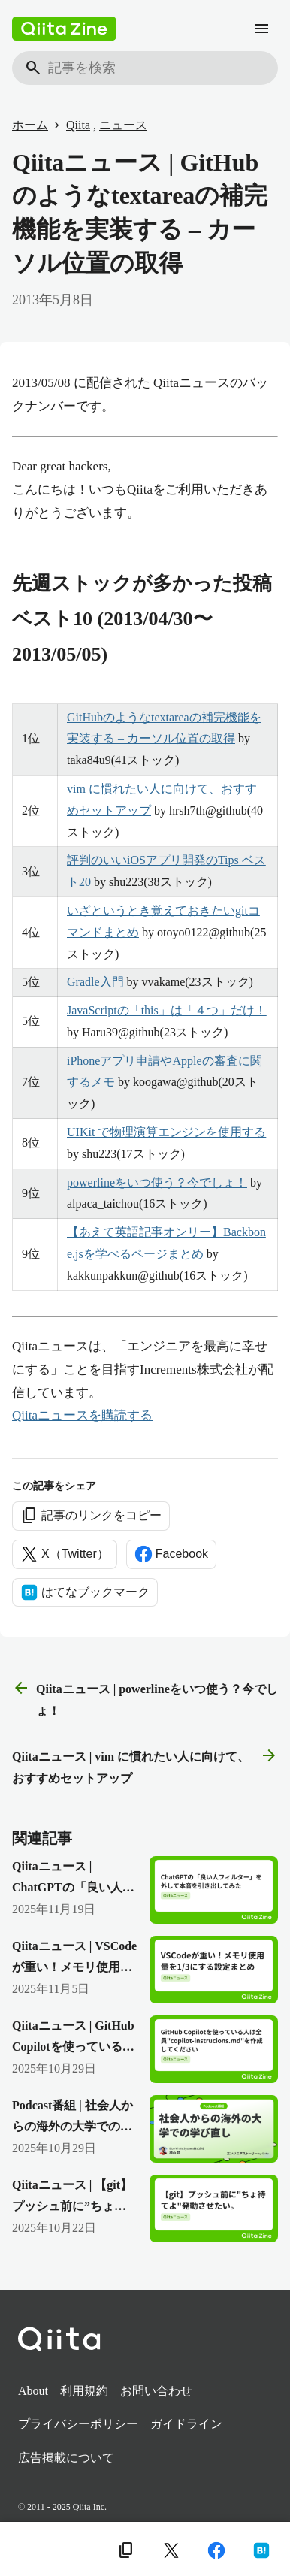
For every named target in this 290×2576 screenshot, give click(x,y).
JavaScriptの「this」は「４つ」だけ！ (167, 1010)
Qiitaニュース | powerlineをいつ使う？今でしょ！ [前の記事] (145, 1698)
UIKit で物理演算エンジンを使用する (166, 1132)
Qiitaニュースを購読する (82, 1415)
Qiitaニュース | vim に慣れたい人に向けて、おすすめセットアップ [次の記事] (145, 1765)
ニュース (123, 125)
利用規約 (84, 2390)
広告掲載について (66, 2457)
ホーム (30, 125)
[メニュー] (261, 28)
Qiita (78, 125)
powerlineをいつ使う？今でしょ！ (157, 1182)
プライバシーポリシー (78, 2423)
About (33, 2390)
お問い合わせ (156, 2390)
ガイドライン (186, 2423)
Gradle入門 (95, 981)
